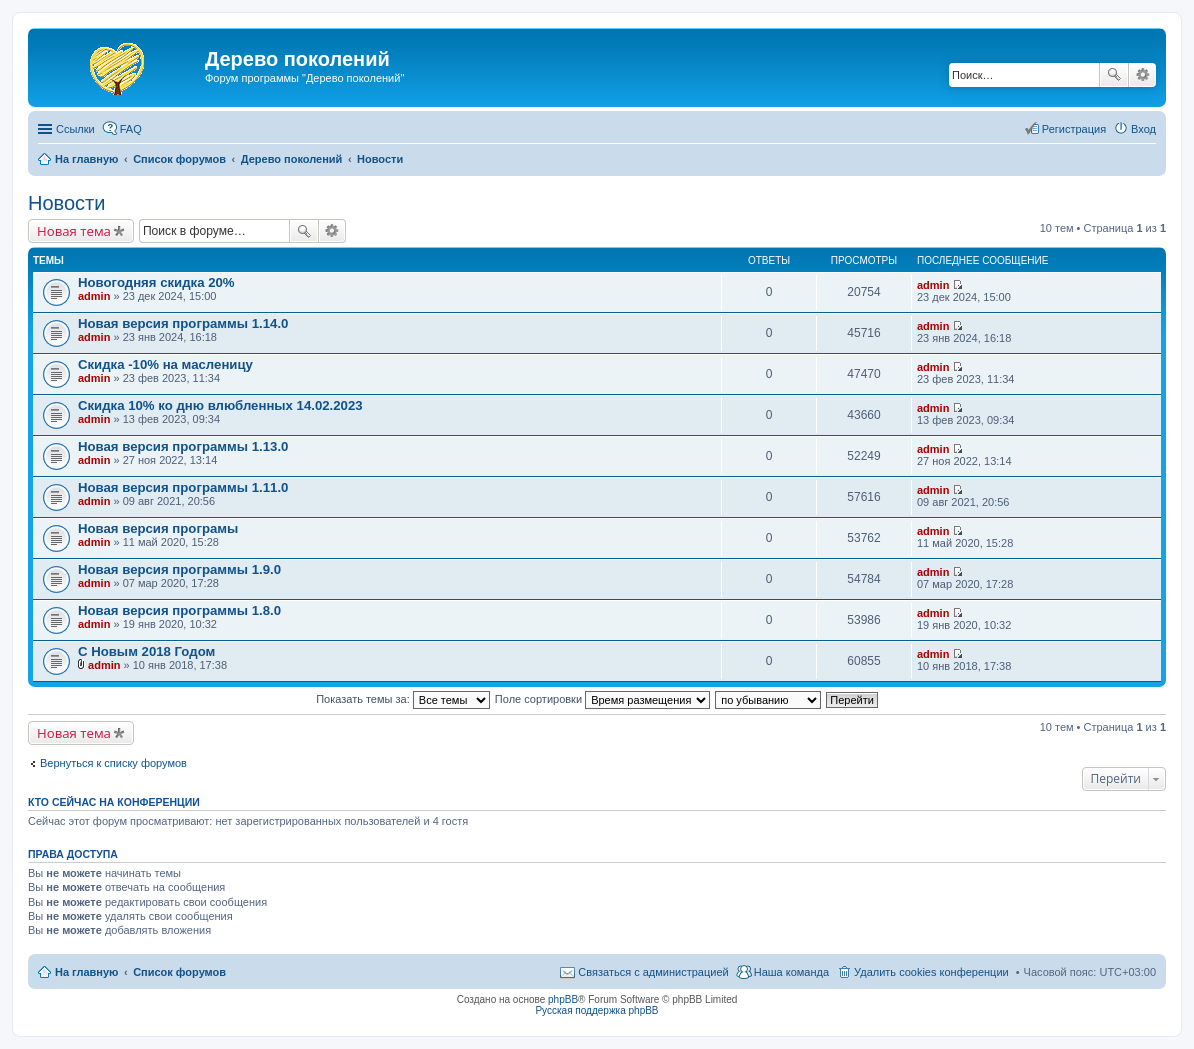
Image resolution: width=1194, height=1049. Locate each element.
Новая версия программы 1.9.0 (179, 569)
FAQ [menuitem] (131, 129)
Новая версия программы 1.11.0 (183, 487)
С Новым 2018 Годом (146, 651)
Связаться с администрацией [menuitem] (653, 972)
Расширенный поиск (1142, 75)
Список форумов (179, 972)
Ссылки (75, 129)
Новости (66, 203)
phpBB (563, 999)
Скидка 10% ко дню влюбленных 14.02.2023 (220, 405)
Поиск (1114, 75)
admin (94, 296)
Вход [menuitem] (1143, 129)
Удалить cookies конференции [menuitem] (931, 972)
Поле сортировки (602, 699)
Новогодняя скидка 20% (156, 282)
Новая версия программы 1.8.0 (179, 610)
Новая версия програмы (158, 528)
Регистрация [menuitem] (1074, 129)
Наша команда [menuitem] (791, 972)
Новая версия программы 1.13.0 (183, 446)
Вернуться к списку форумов (113, 763)
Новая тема (74, 231)
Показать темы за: (403, 699)
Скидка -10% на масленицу (165, 364)
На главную (86, 972)
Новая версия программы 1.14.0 (183, 323)
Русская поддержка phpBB (596, 1010)
